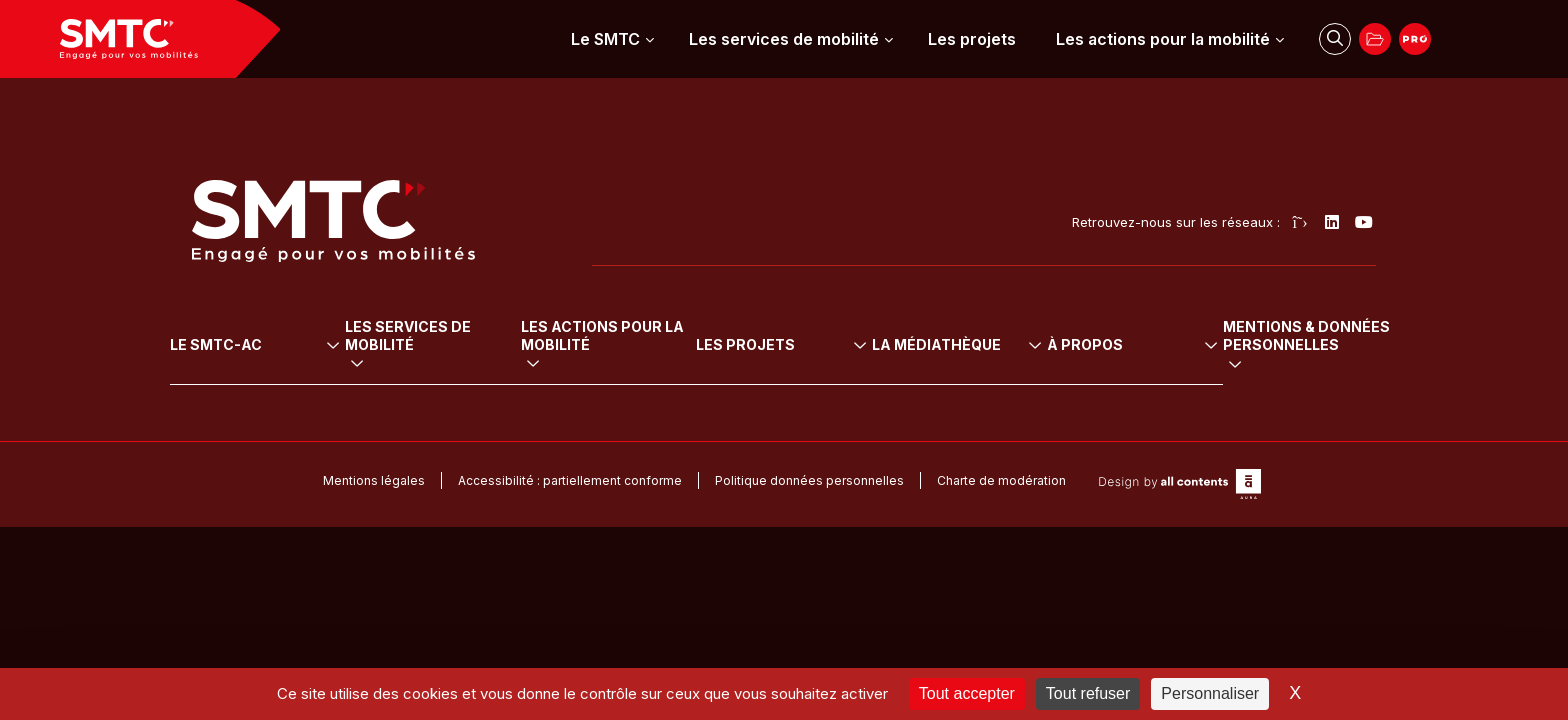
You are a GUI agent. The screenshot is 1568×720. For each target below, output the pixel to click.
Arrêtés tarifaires (1115, 364)
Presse (1084, 427)
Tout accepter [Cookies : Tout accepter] (967, 693)
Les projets (972, 39)
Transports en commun (441, 343)
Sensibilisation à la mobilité (705, 406)
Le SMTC (605, 39)
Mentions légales (374, 557)
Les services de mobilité (784, 39)
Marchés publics (1299, 406)
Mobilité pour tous (677, 364)
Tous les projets (968, 343)
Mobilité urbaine (671, 385)
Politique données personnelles (809, 557)
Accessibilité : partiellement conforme (570, 557)
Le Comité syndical (252, 364)
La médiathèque (1131, 316)
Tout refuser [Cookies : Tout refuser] (1088, 693)
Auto (381, 385)
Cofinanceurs (1289, 364)
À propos (1286, 316)
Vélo (381, 364)
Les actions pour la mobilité (1163, 39)
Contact (1270, 449)
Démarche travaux (1305, 427)
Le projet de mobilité (258, 385)
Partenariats (1284, 385)
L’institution (225, 343)
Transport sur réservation (449, 406)
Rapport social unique (1133, 385)
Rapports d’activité (1122, 406)
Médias (1085, 449)
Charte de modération (1001, 557)
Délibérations (1104, 343)
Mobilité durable (671, 343)
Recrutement (1287, 343)
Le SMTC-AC (238, 316)
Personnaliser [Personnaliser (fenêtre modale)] (1210, 693)
